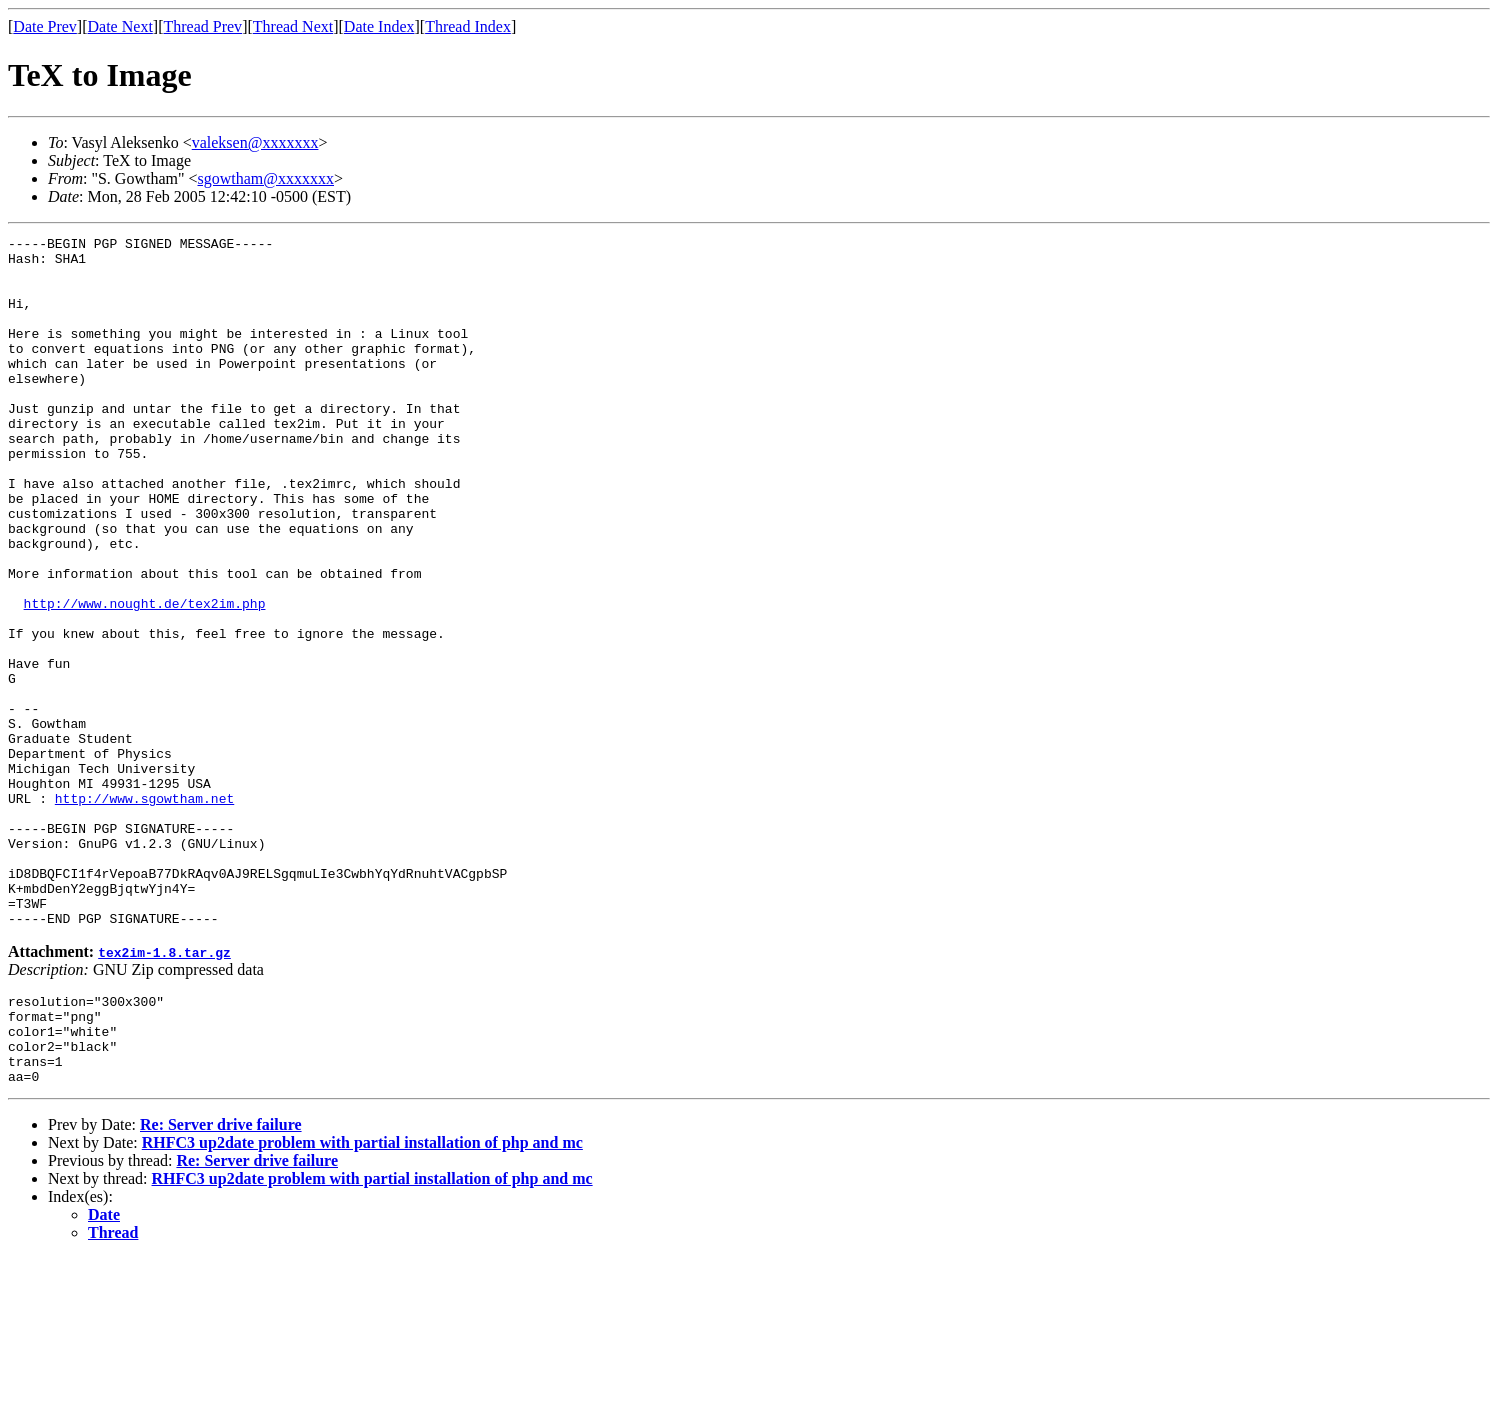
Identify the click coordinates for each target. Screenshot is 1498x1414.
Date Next (120, 26)
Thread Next (293, 26)
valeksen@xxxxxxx (255, 142)
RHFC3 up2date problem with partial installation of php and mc (362, 1298)
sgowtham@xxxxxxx (266, 178)
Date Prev (45, 26)
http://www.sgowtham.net (144, 912)
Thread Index (468, 26)
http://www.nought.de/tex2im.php (145, 678)
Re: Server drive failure (221, 1280)
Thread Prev (202, 26)
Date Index (379, 26)
